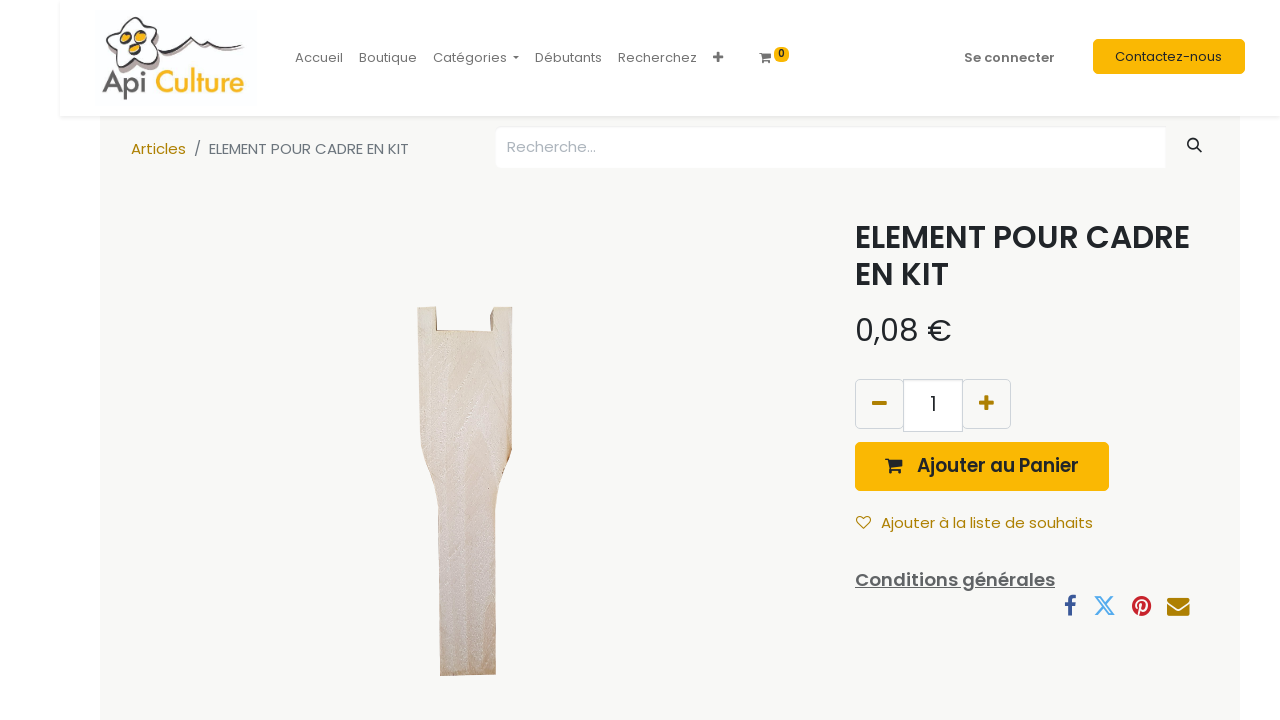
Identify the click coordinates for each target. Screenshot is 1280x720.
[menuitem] (319, 58)
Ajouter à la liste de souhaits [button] (974, 522)
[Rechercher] (1195, 145)
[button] (718, 58)
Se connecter (1009, 57)
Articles (158, 148)
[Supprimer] (879, 403)
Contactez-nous (1168, 56)
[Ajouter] (986, 403)
